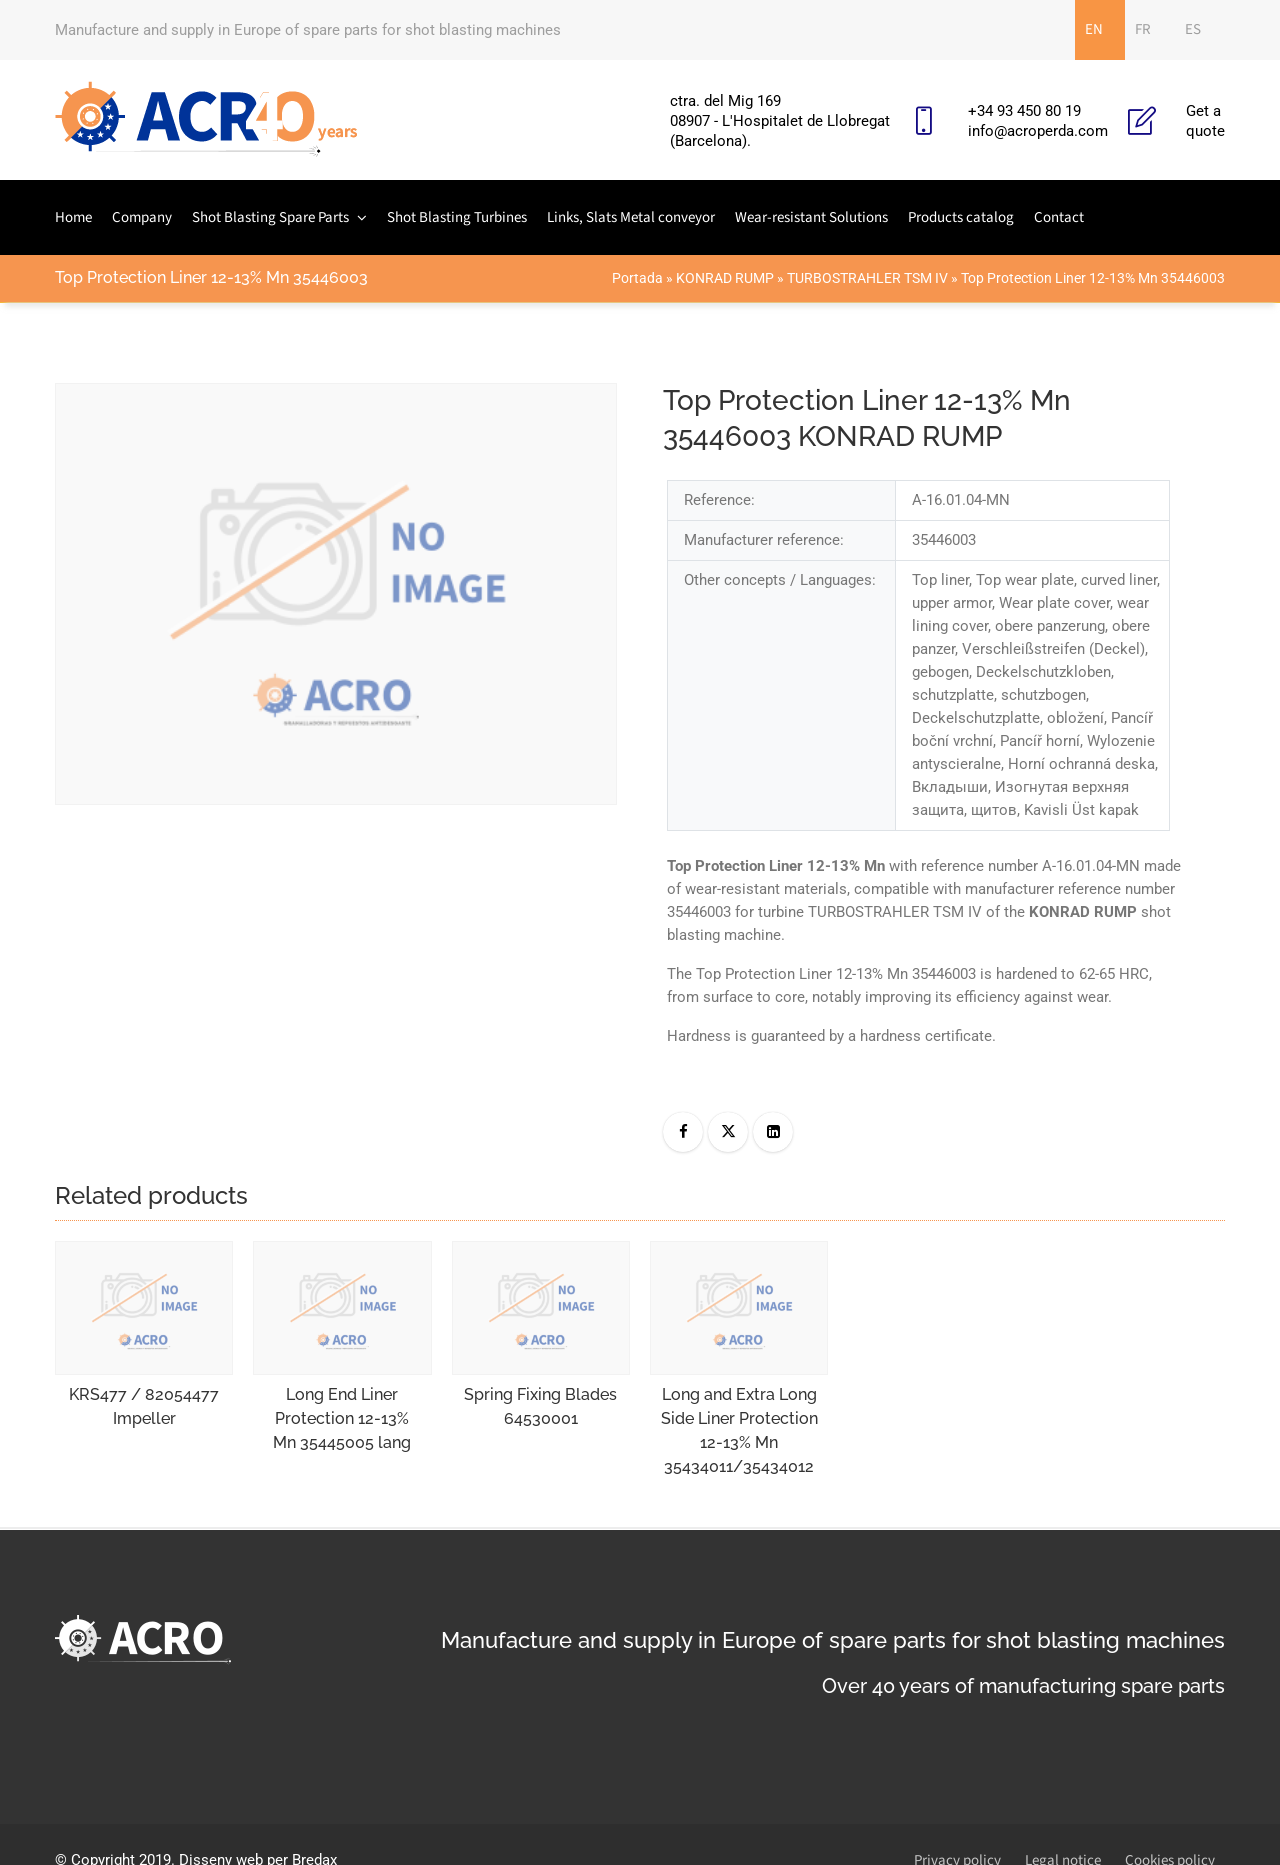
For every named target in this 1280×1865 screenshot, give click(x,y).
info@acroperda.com (1038, 131)
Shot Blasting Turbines (457, 217)
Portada (637, 278)
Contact (1059, 217)
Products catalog (961, 217)
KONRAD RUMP (725, 278)
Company (142, 217)
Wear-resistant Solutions (811, 217)
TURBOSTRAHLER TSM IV (867, 278)
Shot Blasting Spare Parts (270, 217)
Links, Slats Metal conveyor (631, 217)
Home (73, 217)
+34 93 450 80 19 (1024, 111)
